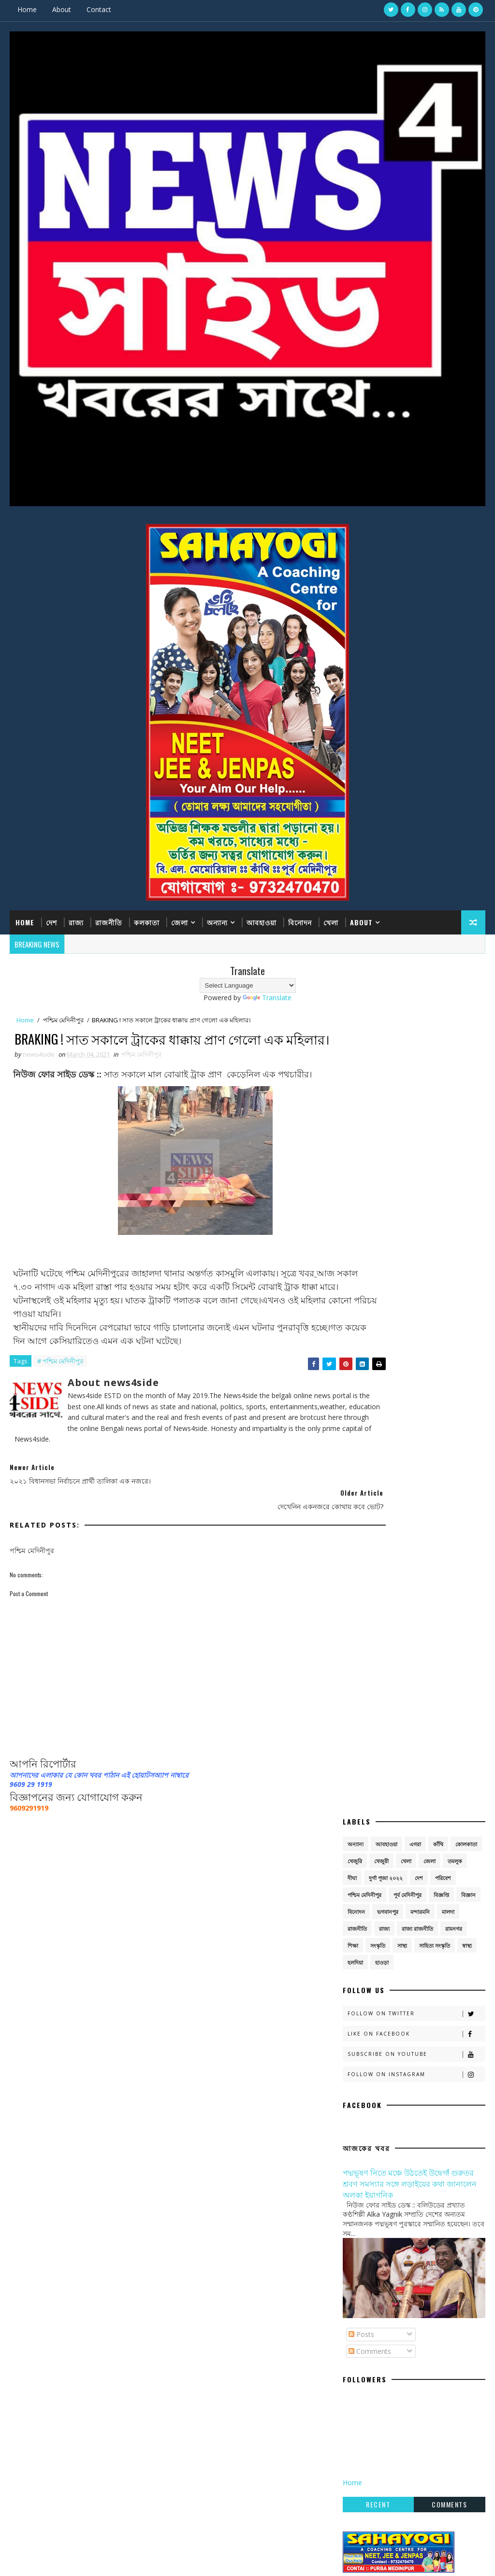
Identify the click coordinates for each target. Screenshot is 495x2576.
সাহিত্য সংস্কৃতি (434, 1142)
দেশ (51, 921)
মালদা (448, 1109)
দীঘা (352, 1075)
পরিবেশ (443, 1075)
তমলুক (455, 1058)
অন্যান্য (217, 921)
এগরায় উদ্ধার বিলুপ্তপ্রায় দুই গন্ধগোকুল (414, 2113)
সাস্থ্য (402, 1142)
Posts (361, 1531)
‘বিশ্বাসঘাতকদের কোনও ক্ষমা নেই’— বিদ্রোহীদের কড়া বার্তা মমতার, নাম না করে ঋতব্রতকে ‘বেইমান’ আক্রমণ (418, 2072)
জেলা (179, 921)
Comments (370, 1548)
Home (27, 9)
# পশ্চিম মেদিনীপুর (60, 1387)
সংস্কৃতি (377, 1142)
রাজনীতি (108, 921)
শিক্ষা (353, 1142)
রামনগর (453, 1126)
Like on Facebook (416, 1231)
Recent (378, 1702)
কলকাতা (147, 921)
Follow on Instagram (416, 1271)
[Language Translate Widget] (248, 983)
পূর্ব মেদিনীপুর (407, 1092)
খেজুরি (355, 1058)
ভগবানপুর (387, 1109)
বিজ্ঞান (468, 1092)
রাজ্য (76, 921)
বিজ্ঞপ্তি (441, 1092)
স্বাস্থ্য (467, 1142)
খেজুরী (381, 1058)
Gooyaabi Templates (145, 2367)
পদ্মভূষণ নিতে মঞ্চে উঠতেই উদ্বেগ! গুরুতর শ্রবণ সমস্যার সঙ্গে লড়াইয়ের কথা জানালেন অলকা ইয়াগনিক (410, 1380)
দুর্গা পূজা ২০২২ (386, 1075)
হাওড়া (382, 1159)
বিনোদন (300, 921)
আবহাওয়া (262, 921)
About (61, 9)
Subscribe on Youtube (416, 1251)
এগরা (415, 1041)
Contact (99, 9)
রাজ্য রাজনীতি (417, 1126)
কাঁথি (438, 1041)
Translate (267, 995)
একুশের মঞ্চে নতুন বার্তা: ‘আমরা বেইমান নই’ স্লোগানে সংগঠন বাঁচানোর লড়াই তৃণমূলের (420, 2156)
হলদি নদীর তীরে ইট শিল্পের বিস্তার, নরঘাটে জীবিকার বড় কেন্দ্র (422, 2192)
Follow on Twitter (416, 1211)
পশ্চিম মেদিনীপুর (63, 1020)
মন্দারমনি (420, 1109)
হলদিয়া (355, 1159)
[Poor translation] (35, 2434)
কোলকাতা (466, 1041)
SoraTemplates (58, 2367)
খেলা (330, 921)
